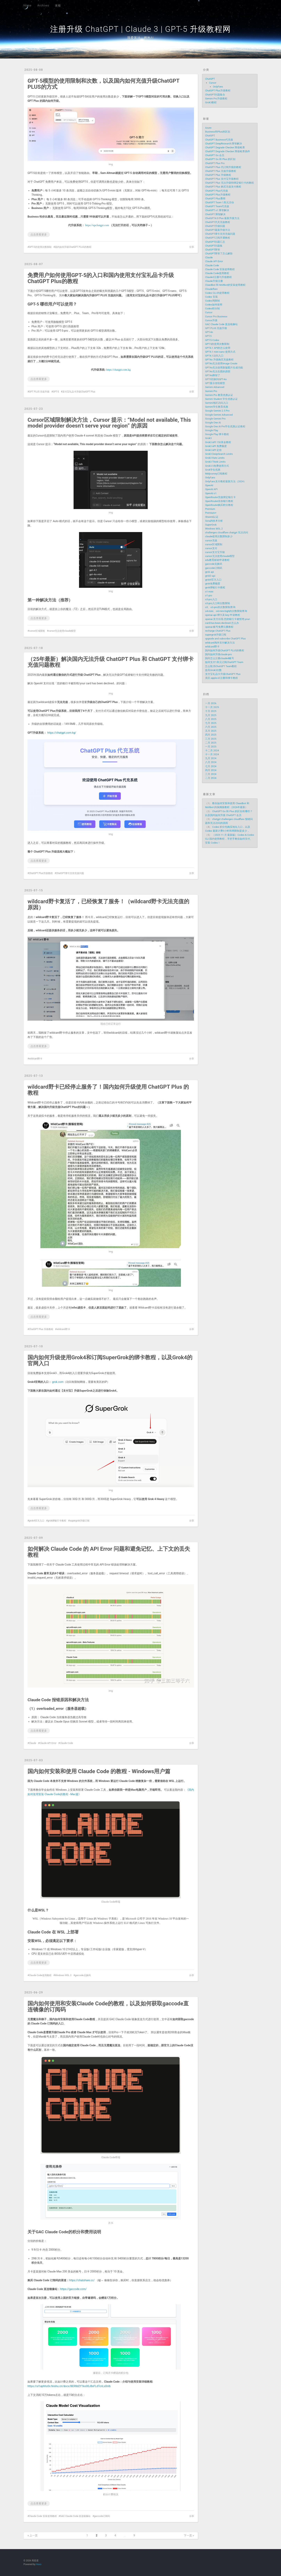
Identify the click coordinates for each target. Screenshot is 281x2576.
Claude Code (66, 1743)
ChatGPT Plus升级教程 (40, 873)
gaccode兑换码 (83, 1975)
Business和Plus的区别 (217, 131)
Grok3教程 (211, 102)
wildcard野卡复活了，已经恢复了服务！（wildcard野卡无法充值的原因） (108, 904)
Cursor (212, 82)
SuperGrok (211, 524)
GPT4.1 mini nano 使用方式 (220, 351)
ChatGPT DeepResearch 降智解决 (223, 143)
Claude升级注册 (214, 281)
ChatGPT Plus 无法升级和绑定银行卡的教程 (229, 182)
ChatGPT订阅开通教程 (217, 237)
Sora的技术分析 (214, 520)
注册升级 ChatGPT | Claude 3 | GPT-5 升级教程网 (140, 29)
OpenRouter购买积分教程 (219, 505)
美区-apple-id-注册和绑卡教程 (221, 678)
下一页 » (189, 2535)
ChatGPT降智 (212, 249)
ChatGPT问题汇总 (215, 241)
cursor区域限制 (37, 631)
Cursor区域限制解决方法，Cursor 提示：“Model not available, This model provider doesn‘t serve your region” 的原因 (109, 423)
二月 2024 (210, 778)
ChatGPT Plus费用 (215, 198)
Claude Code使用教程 (40, 1975)
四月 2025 (210, 734)
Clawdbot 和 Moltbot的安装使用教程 (225, 284)
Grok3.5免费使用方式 (217, 465)
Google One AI (213, 422)
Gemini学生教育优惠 (216, 406)
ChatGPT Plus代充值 (216, 190)
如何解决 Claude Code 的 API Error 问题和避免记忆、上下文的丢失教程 (109, 1552)
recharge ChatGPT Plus (217, 630)
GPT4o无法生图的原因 (217, 371)
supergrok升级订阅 (79, 1520)
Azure (208, 127)
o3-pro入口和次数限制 (217, 603)
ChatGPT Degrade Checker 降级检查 (225, 147)
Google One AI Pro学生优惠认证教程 (225, 426)
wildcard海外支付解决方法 (220, 642)
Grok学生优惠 (212, 469)
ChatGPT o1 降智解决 (217, 210)
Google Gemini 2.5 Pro (217, 410)
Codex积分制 (212, 308)
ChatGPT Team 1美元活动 (219, 202)
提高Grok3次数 (213, 670)
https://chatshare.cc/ (82, 2280)
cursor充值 (211, 540)
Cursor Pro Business (216, 316)
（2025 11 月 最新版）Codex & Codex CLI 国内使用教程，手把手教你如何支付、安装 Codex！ (229, 838)
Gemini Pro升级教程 (216, 98)
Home (27, 5)
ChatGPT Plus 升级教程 (41, 1329)
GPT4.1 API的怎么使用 (217, 347)
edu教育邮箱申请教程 (217, 560)
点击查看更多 (38, 234)
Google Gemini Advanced (219, 414)
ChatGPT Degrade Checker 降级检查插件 (227, 151)
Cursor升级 (211, 320)
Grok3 (208, 438)
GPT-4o (209, 332)
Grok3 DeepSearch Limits (219, 454)
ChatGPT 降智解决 (215, 214)
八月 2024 (210, 762)
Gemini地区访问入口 (216, 402)
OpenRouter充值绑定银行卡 (220, 497)
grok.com (58, 1381)
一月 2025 (210, 746)
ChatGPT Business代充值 (219, 139)
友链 (58, 5)
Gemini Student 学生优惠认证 (221, 399)
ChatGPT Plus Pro (215, 163)
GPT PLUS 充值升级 (39, 391)
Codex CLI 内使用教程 (217, 292)
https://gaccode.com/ (73, 2289)
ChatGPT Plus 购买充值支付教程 (223, 186)
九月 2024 (210, 758)
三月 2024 (210, 774)
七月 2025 (210, 723)
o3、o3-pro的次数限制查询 (220, 607)
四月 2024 (210, 770)
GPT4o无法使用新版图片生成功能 (224, 367)
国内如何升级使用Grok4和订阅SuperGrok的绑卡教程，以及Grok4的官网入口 (110, 1360)
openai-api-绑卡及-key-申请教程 (222, 615)
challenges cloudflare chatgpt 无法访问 (226, 532)
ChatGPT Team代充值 (217, 206)
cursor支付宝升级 (215, 552)
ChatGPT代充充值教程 (217, 222)
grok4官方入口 (36, 1520)
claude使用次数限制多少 (219, 536)
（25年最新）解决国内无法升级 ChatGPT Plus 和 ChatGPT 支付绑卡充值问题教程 (111, 662)
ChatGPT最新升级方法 (217, 229)
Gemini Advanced (214, 387)
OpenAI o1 (210, 493)
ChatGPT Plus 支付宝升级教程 (222, 178)
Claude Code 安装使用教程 (43, 2516)
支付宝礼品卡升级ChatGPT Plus (78, 391)
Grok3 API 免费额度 (216, 446)
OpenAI (209, 485)
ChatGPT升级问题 (215, 226)
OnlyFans (218, 86)
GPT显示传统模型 (215, 383)
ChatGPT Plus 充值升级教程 (220, 171)
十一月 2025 (212, 707)
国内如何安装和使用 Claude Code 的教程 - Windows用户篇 (99, 1771)
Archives (43, 5)
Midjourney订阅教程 (216, 473)
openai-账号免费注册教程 (219, 626)
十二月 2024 (212, 750)
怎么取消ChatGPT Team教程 (221, 666)
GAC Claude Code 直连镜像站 (75, 2516)
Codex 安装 (211, 296)
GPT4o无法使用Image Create (221, 363)
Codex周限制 (212, 300)
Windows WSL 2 (63, 1975)
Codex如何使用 (213, 304)
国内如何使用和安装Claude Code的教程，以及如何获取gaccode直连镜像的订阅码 (108, 2006)
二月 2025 (210, 742)
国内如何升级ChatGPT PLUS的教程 (73, 247)
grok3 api (210, 575)
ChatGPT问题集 (213, 245)
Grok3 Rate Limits (215, 457)
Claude (32, 1743)
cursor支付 (211, 548)
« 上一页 (33, 2535)
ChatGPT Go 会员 (214, 155)
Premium (210, 508)
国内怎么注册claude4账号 (219, 658)
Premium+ (210, 512)
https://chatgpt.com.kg (118, 369)
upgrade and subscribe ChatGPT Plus (225, 638)
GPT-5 (56, 391)
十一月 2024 (212, 754)
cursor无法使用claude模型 (62, 631)
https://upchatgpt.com (97, 225)
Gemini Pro (211, 391)
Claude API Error (47, 1743)
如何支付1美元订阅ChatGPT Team (224, 662)
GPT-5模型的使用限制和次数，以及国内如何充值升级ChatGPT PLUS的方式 (103, 84)
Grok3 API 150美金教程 (218, 442)
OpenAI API (211, 489)
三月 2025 (210, 738)
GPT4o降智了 (212, 375)
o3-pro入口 (211, 599)
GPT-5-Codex (212, 340)
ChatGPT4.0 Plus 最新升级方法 (222, 218)
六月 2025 (210, 726)
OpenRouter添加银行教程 (219, 501)
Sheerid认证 (211, 516)
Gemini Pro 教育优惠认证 (219, 395)
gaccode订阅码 (102, 2516)
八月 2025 (210, 719)
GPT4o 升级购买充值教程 (219, 359)
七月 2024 (210, 766)
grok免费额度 (212, 583)
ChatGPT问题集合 (215, 94)
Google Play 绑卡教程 (217, 434)
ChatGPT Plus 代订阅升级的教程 (223, 167)
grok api (209, 571)
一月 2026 (210, 703)
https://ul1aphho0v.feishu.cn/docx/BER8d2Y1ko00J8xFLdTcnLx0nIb (69, 2386)
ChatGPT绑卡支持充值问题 (70, 873)
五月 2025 (210, 730)
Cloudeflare (211, 289)
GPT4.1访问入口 (214, 355)
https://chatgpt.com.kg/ (61, 732)
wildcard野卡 (35, 1058)
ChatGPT (210, 78)
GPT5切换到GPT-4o (216, 379)
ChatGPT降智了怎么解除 (219, 253)
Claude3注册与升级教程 (218, 277)
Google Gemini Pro (215, 418)
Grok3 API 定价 (213, 450)
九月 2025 (210, 715)
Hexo (38, 2564)
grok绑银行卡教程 (57, 1520)
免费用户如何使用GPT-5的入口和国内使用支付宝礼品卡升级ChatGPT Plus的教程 (101, 278)
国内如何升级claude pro (218, 654)
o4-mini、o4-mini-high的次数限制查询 (226, 611)
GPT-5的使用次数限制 (40, 247)
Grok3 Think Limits (215, 461)
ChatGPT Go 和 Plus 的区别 (220, 159)
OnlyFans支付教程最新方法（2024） (225, 481)
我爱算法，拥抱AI (140, 38)
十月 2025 (210, 711)
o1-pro (208, 595)
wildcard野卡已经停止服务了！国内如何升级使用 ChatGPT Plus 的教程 (108, 1090)
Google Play (211, 430)
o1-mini (209, 591)
